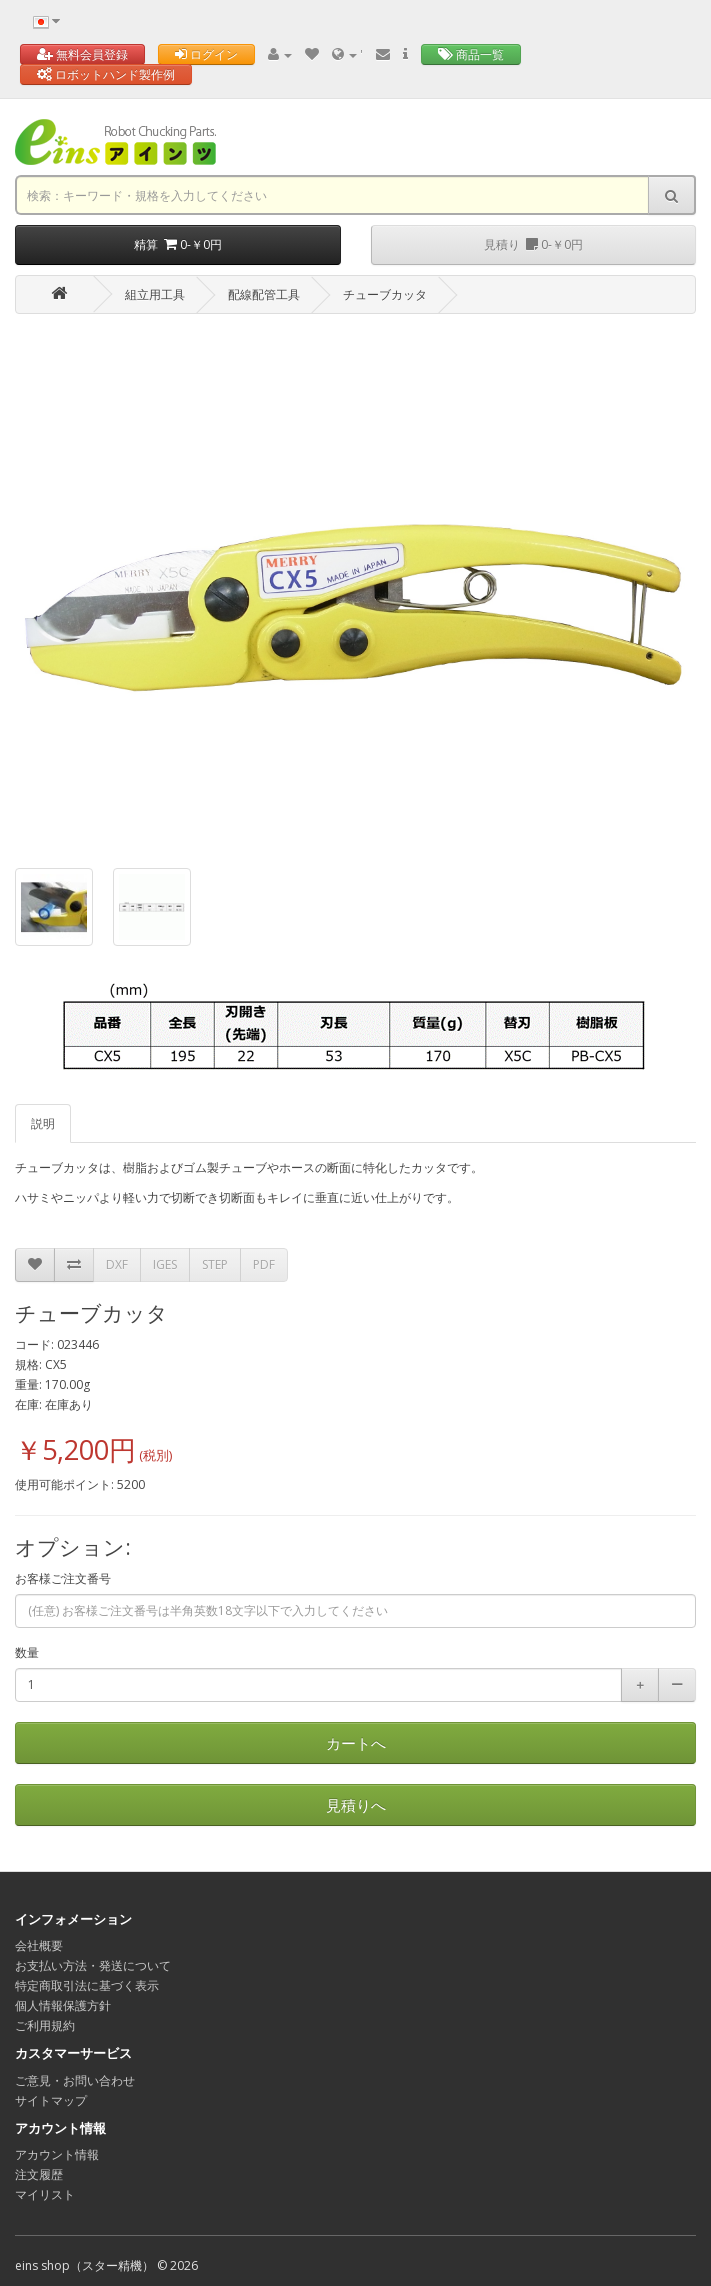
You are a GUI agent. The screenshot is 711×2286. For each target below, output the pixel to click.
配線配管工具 (264, 294)
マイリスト (45, 2194)
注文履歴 (39, 2174)
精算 (178, 244)
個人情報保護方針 (63, 2005)
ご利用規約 (45, 2025)
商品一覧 (471, 54)
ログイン (206, 54)
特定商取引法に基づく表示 (87, 1985)
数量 (27, 1652)
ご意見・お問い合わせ (75, 2080)
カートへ (356, 1743)
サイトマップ (51, 2100)
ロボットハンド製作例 (106, 74)
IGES (165, 1264)
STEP (215, 1264)
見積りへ (356, 1805)
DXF (117, 1264)
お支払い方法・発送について (93, 1965)
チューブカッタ (385, 294)
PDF (264, 1264)
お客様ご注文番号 (63, 1578)
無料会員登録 (82, 54)
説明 (43, 1123)
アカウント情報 (57, 2154)
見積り (533, 244)
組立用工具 (155, 294)
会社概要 (39, 1945)
